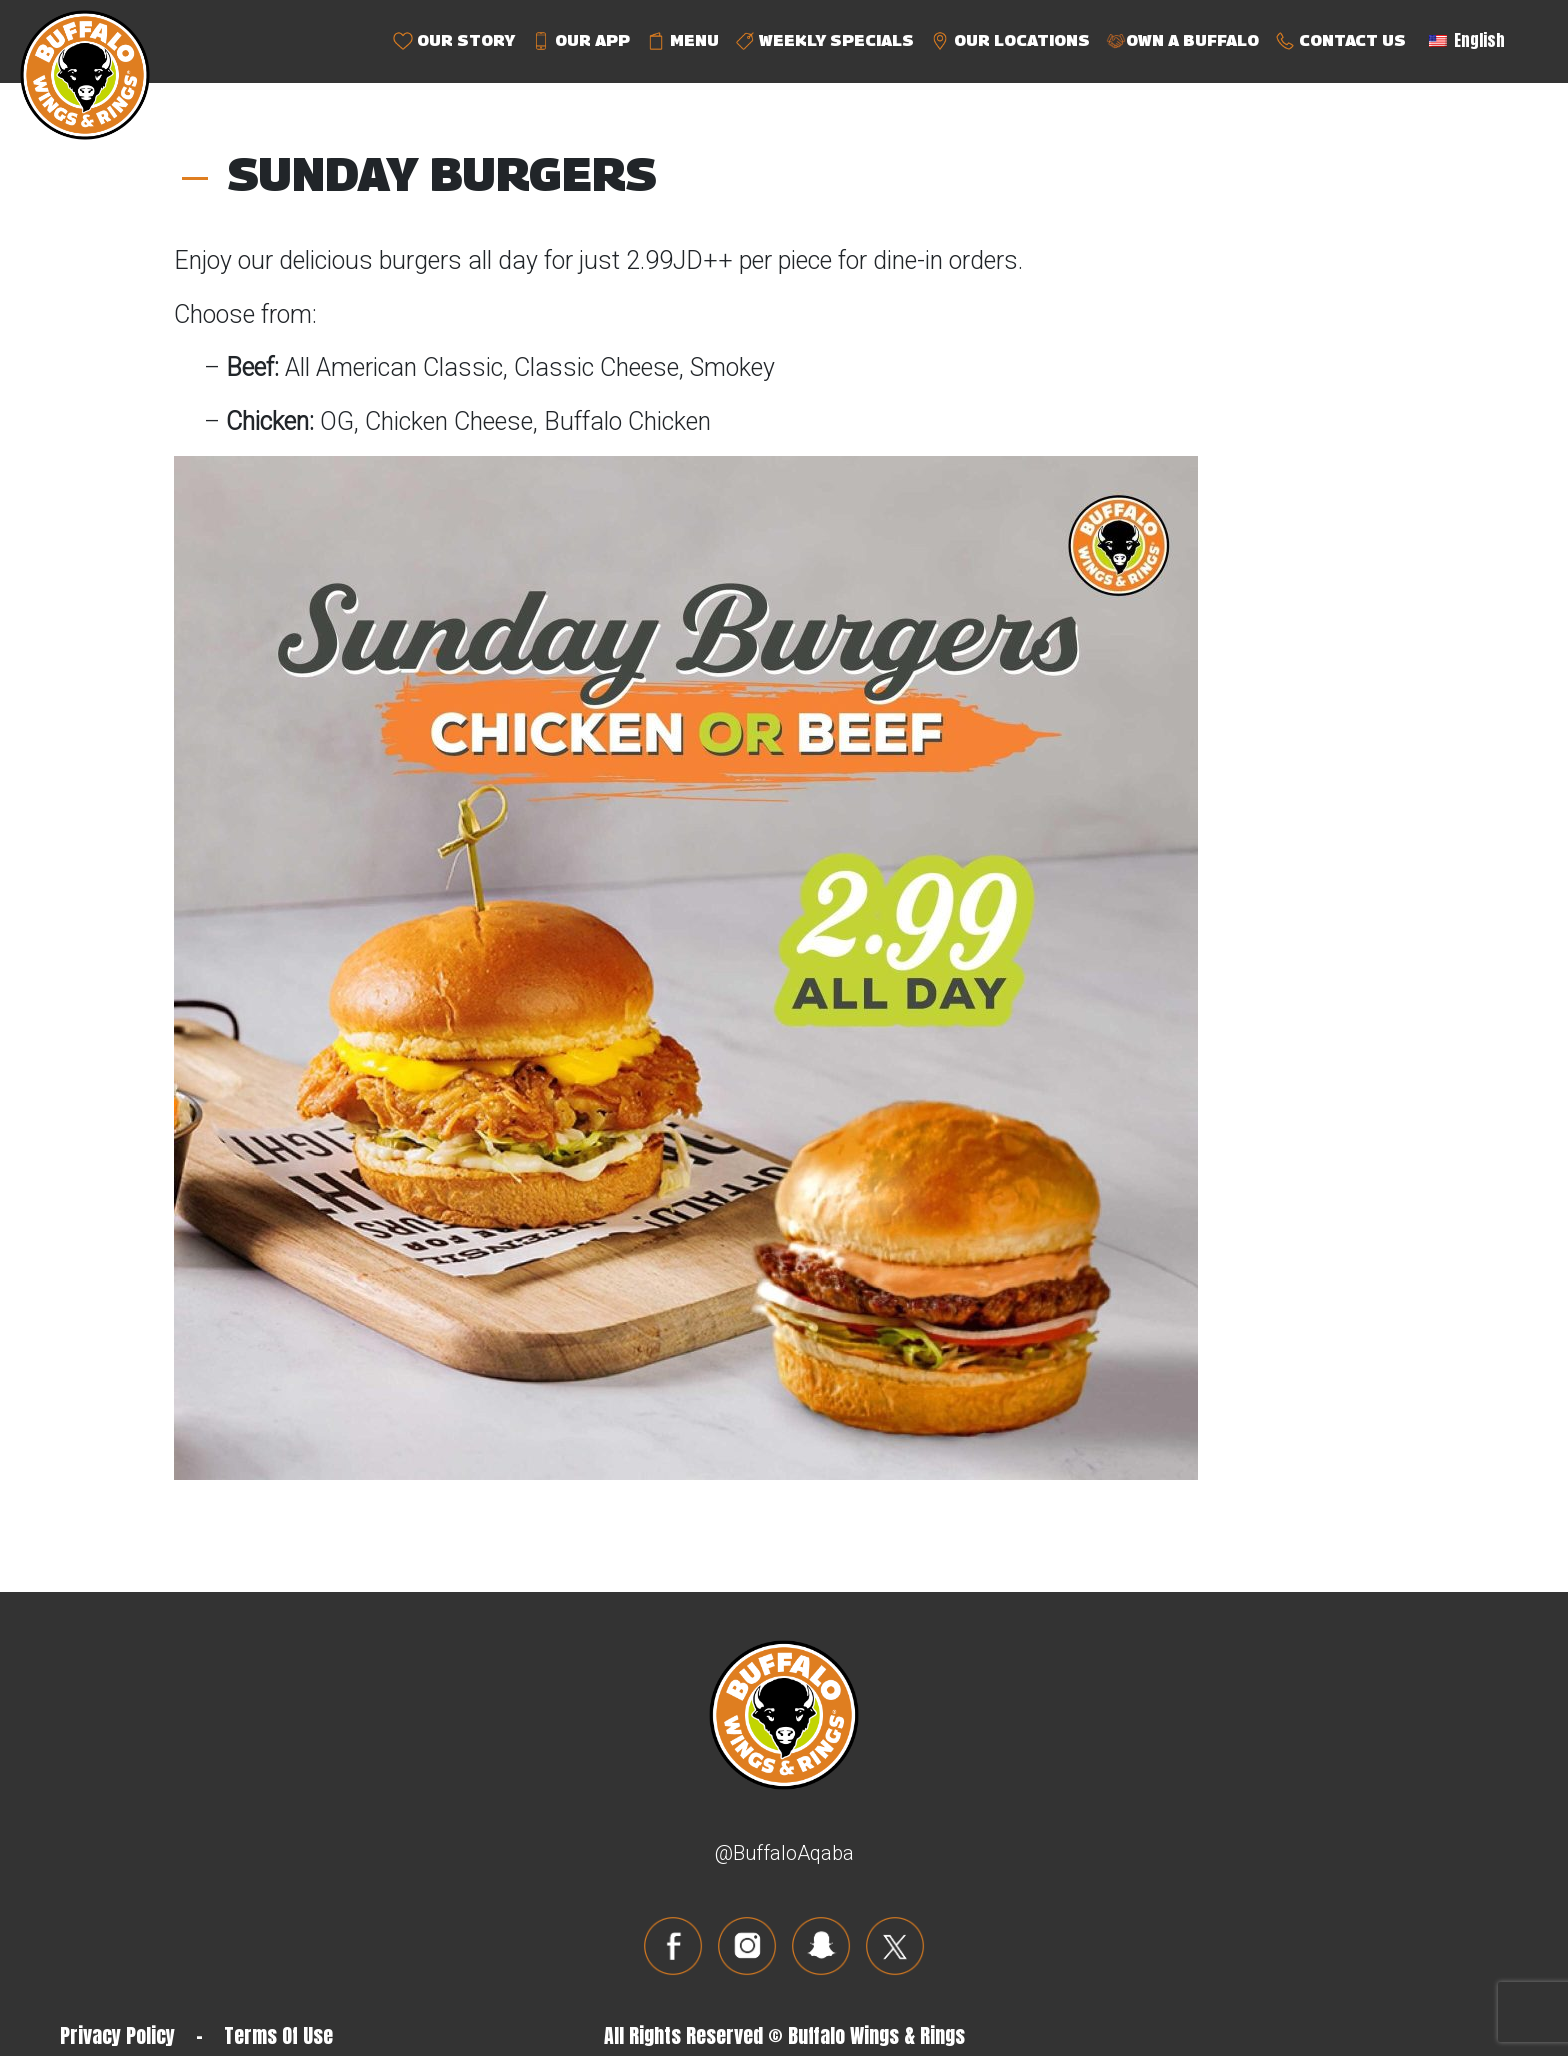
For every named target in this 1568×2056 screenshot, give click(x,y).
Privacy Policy (117, 2035)
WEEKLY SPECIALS (824, 41)
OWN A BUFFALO (1182, 41)
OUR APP (580, 41)
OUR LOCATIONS (1010, 41)
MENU (682, 41)
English (1467, 40)
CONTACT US (1340, 41)
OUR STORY (454, 41)
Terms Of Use (278, 2035)
